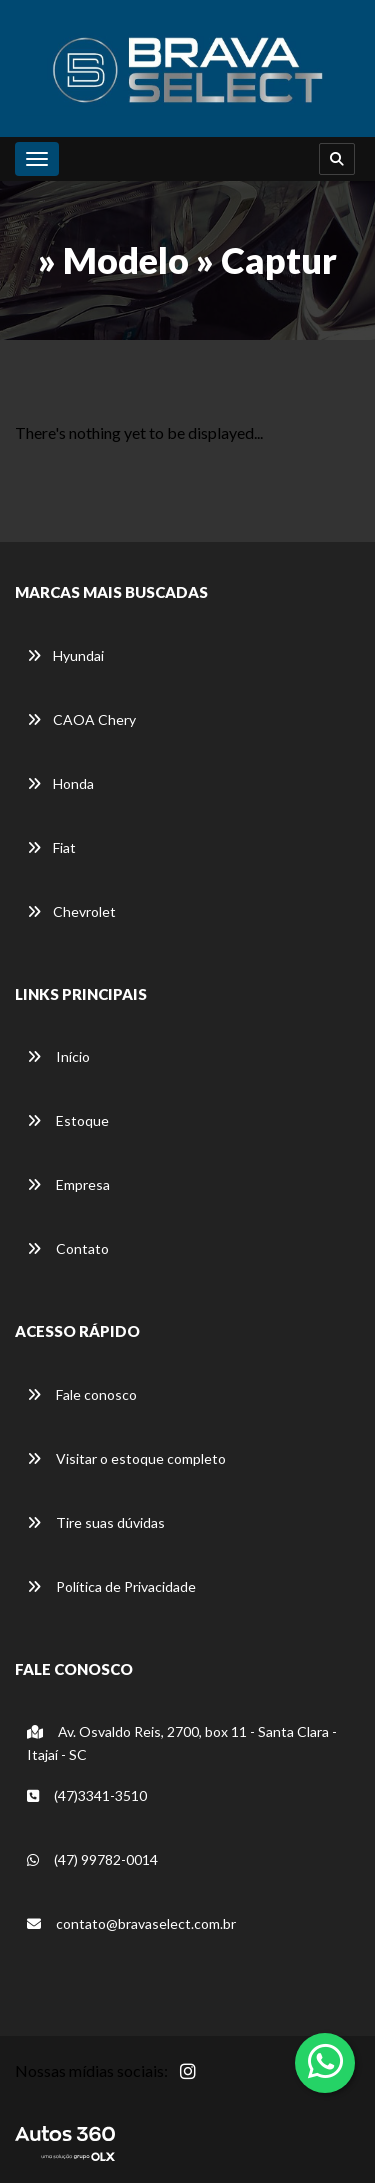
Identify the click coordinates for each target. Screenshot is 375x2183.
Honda (60, 783)
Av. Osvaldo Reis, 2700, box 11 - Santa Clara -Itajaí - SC (182, 1743)
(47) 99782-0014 (92, 1859)
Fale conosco (82, 1394)
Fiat (51, 847)
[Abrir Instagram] (204, 2082)
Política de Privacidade (111, 1586)
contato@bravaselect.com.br (131, 1923)
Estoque (68, 1120)
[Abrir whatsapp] (325, 2061)
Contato (68, 1248)
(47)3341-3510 (87, 1795)
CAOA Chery (81, 719)
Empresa (68, 1184)
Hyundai (65, 655)
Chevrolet (71, 911)
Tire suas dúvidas (96, 1522)
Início (58, 1056)
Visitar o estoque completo (126, 1458)
